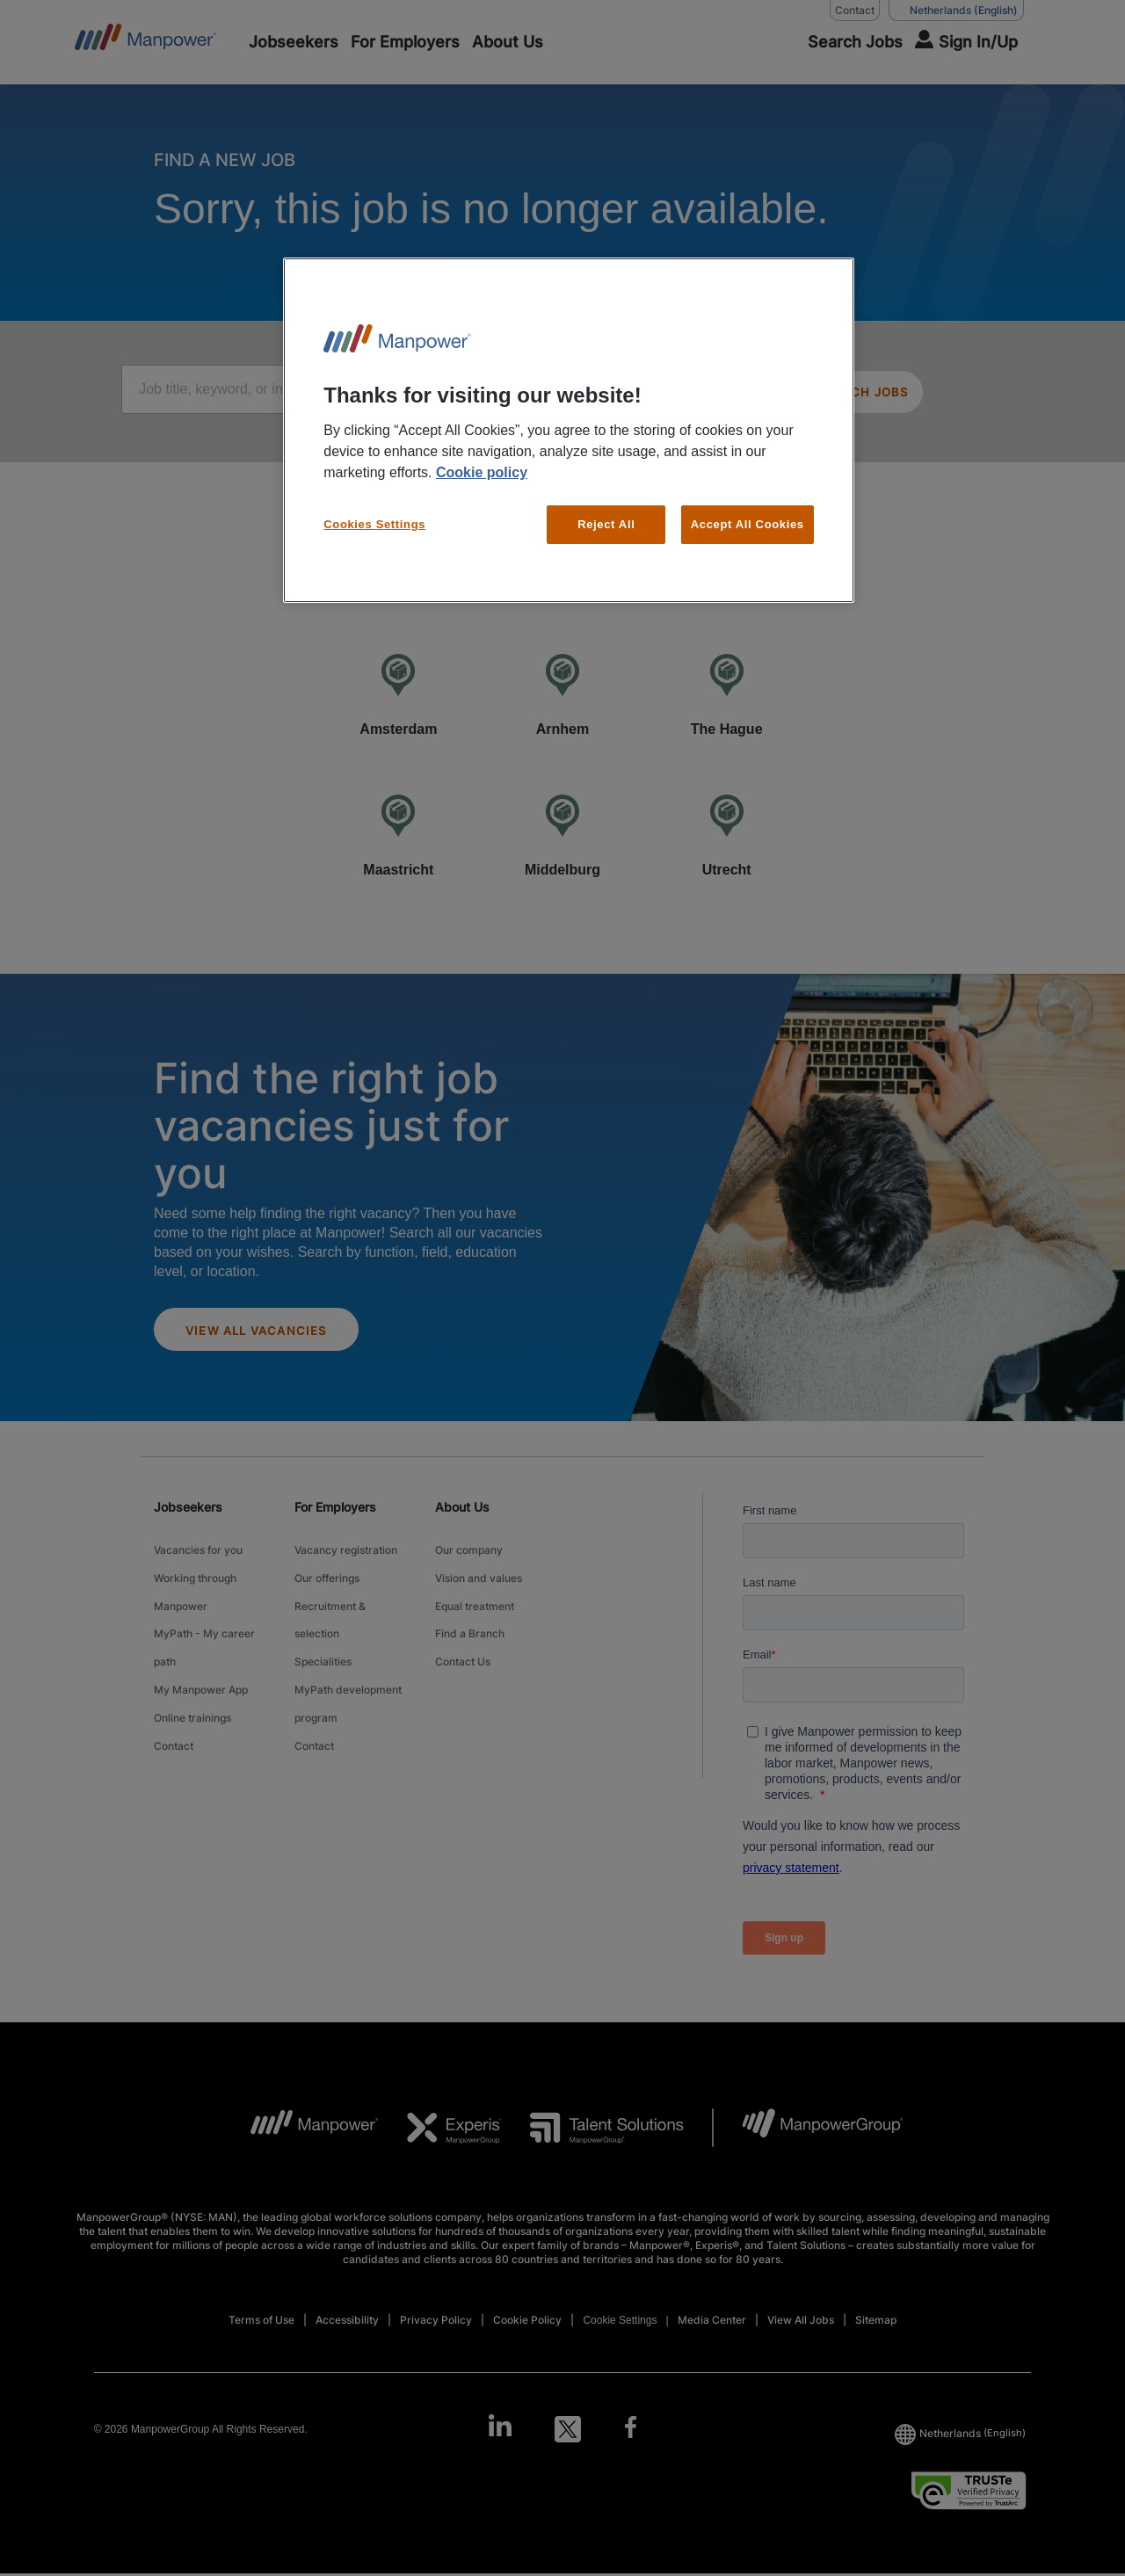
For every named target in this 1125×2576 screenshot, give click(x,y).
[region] (568, 430)
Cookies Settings (374, 524)
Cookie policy (481, 472)
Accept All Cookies (747, 524)
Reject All (606, 524)
